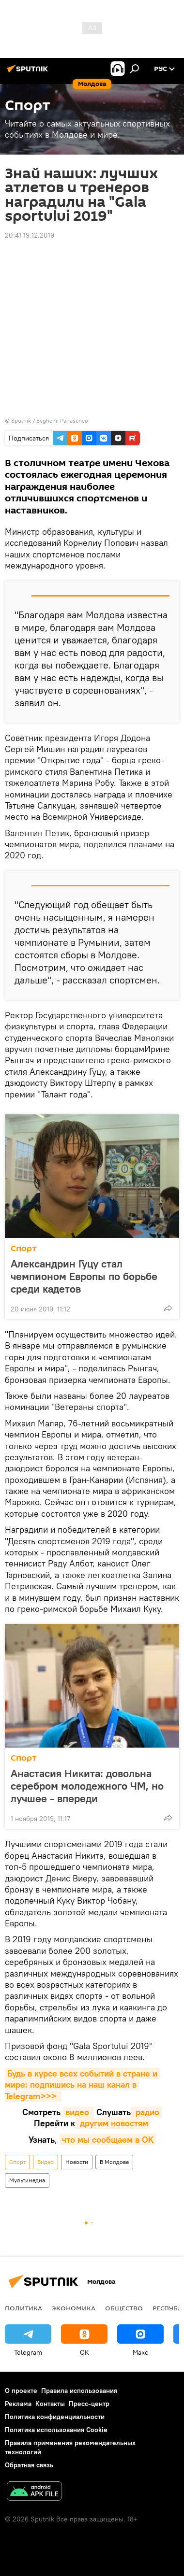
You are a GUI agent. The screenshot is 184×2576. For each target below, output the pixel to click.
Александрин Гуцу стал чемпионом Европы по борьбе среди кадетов (84, 1276)
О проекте (21, 2390)
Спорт (24, 1248)
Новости (76, 2161)
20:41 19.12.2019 (29, 235)
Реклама (18, 2403)
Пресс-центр (89, 2403)
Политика (23, 2308)
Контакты (50, 2403)
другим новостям (112, 2123)
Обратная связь (29, 2465)
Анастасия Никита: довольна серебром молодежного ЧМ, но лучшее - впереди (87, 1786)
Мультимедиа (27, 2180)
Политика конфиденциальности (55, 2416)
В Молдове (114, 2161)
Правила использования (79, 2390)
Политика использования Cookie (56, 2429)
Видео (45, 2161)
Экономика (73, 2308)
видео (78, 2112)
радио (146, 2112)
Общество (124, 2308)
